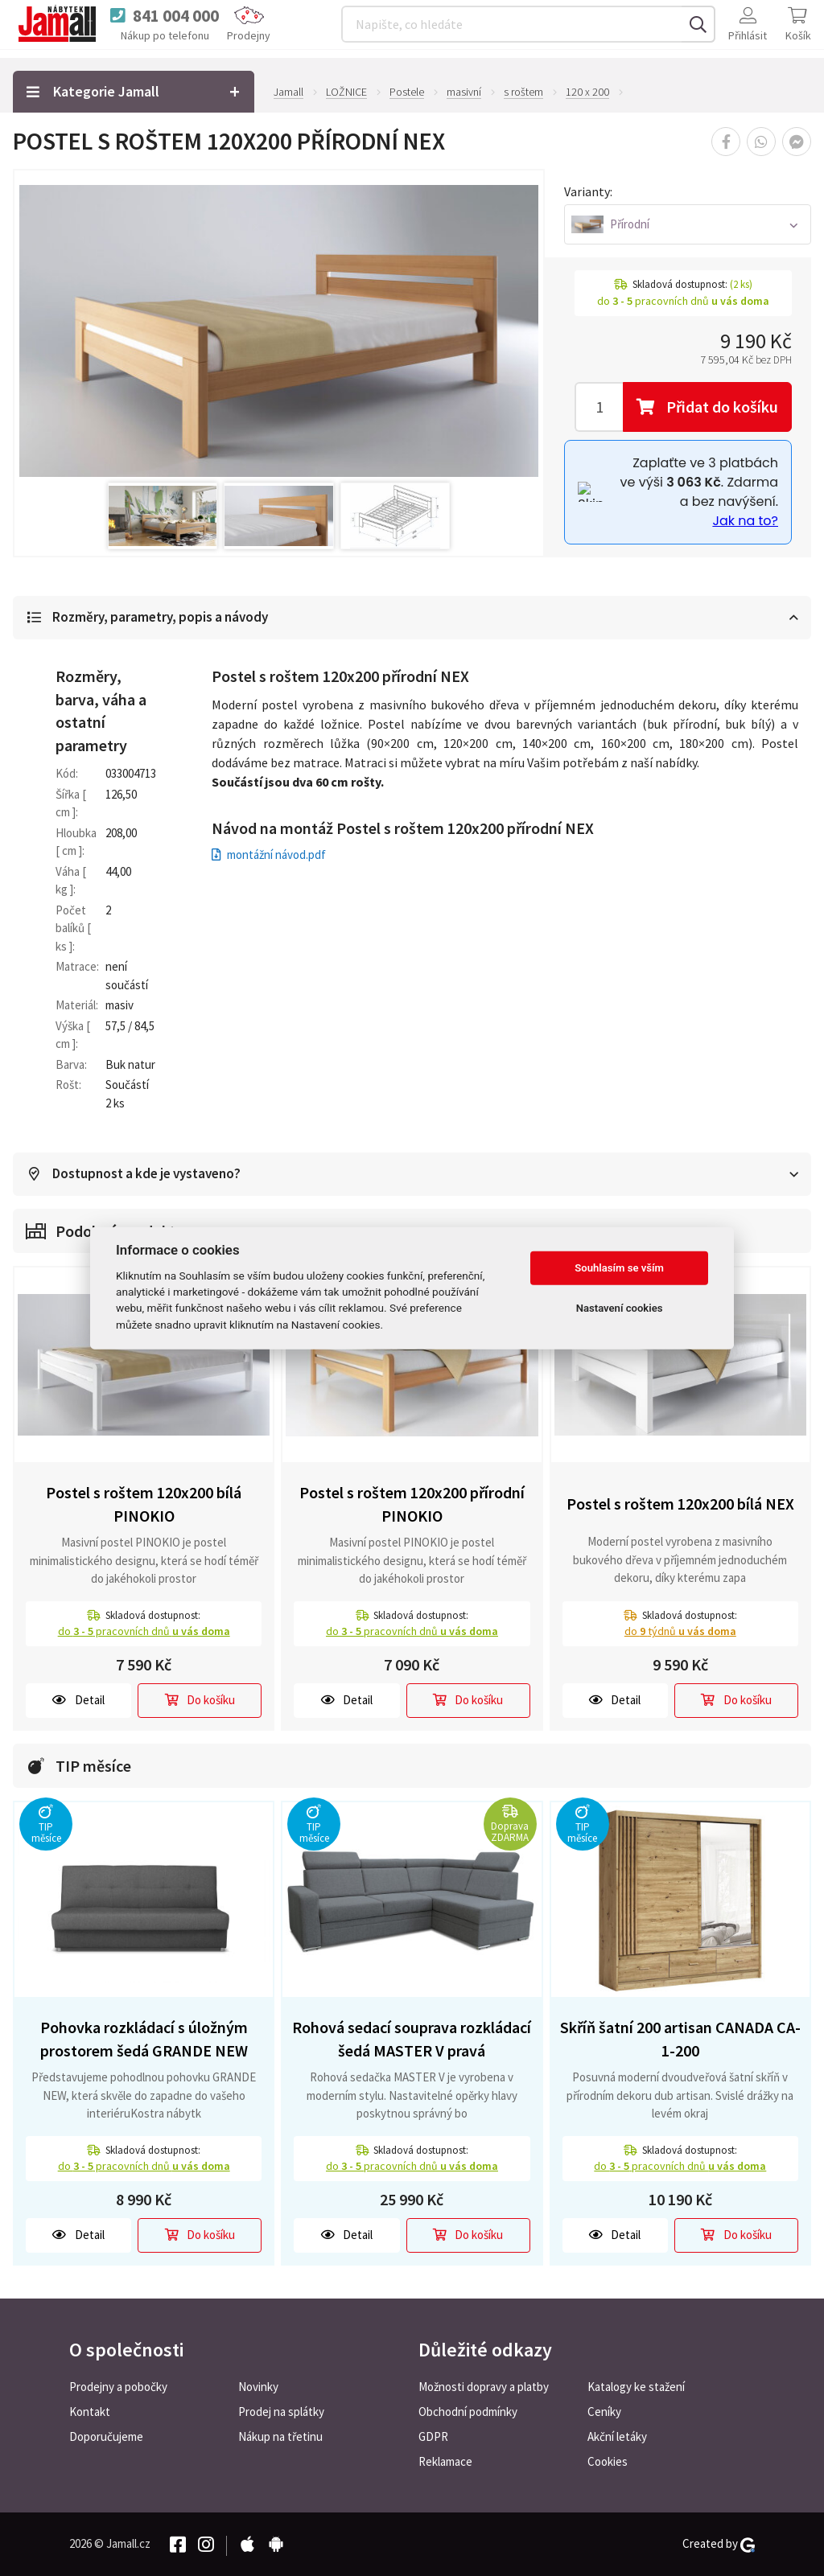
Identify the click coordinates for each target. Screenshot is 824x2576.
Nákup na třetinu (280, 2436)
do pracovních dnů (144, 1632)
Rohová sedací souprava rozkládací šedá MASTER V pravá (411, 2039)
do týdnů (680, 1632)
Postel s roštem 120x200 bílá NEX (680, 1504)
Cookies (607, 2461)
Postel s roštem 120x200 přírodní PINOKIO (412, 1504)
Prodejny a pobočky (118, 2386)
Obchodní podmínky (467, 2411)
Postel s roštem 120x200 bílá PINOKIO (143, 1504)
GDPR (433, 2436)
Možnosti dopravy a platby (483, 2386)
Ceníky (604, 2411)
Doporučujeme (106, 2436)
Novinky (258, 2386)
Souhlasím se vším (619, 1268)
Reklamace (445, 2461)
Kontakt (89, 2411)
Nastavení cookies (619, 1308)
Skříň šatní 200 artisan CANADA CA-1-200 (680, 2039)
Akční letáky (617, 2436)
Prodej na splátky (281, 2411)
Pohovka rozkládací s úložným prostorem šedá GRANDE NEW (144, 2039)
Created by (718, 2544)
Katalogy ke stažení (636, 2386)
